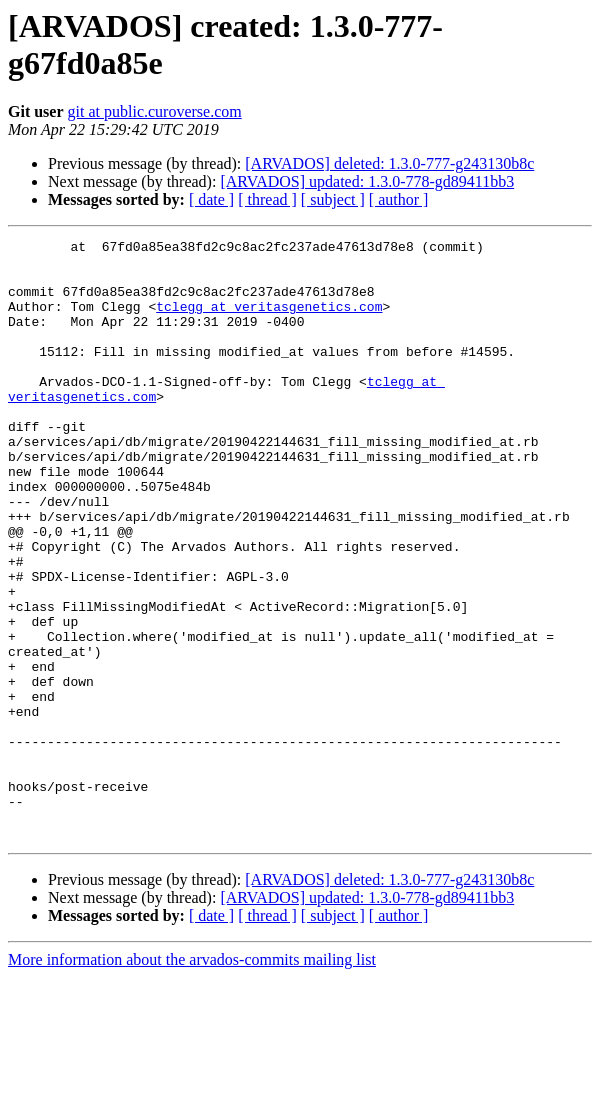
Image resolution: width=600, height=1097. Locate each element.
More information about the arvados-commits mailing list (192, 1079)
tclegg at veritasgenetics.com (269, 321)
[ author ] (399, 199)
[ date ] (211, 199)
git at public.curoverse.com (155, 111)
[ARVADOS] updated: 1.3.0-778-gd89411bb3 (367, 181)
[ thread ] (267, 199)
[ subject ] (333, 199)
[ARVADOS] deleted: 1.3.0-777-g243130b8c (389, 163)
